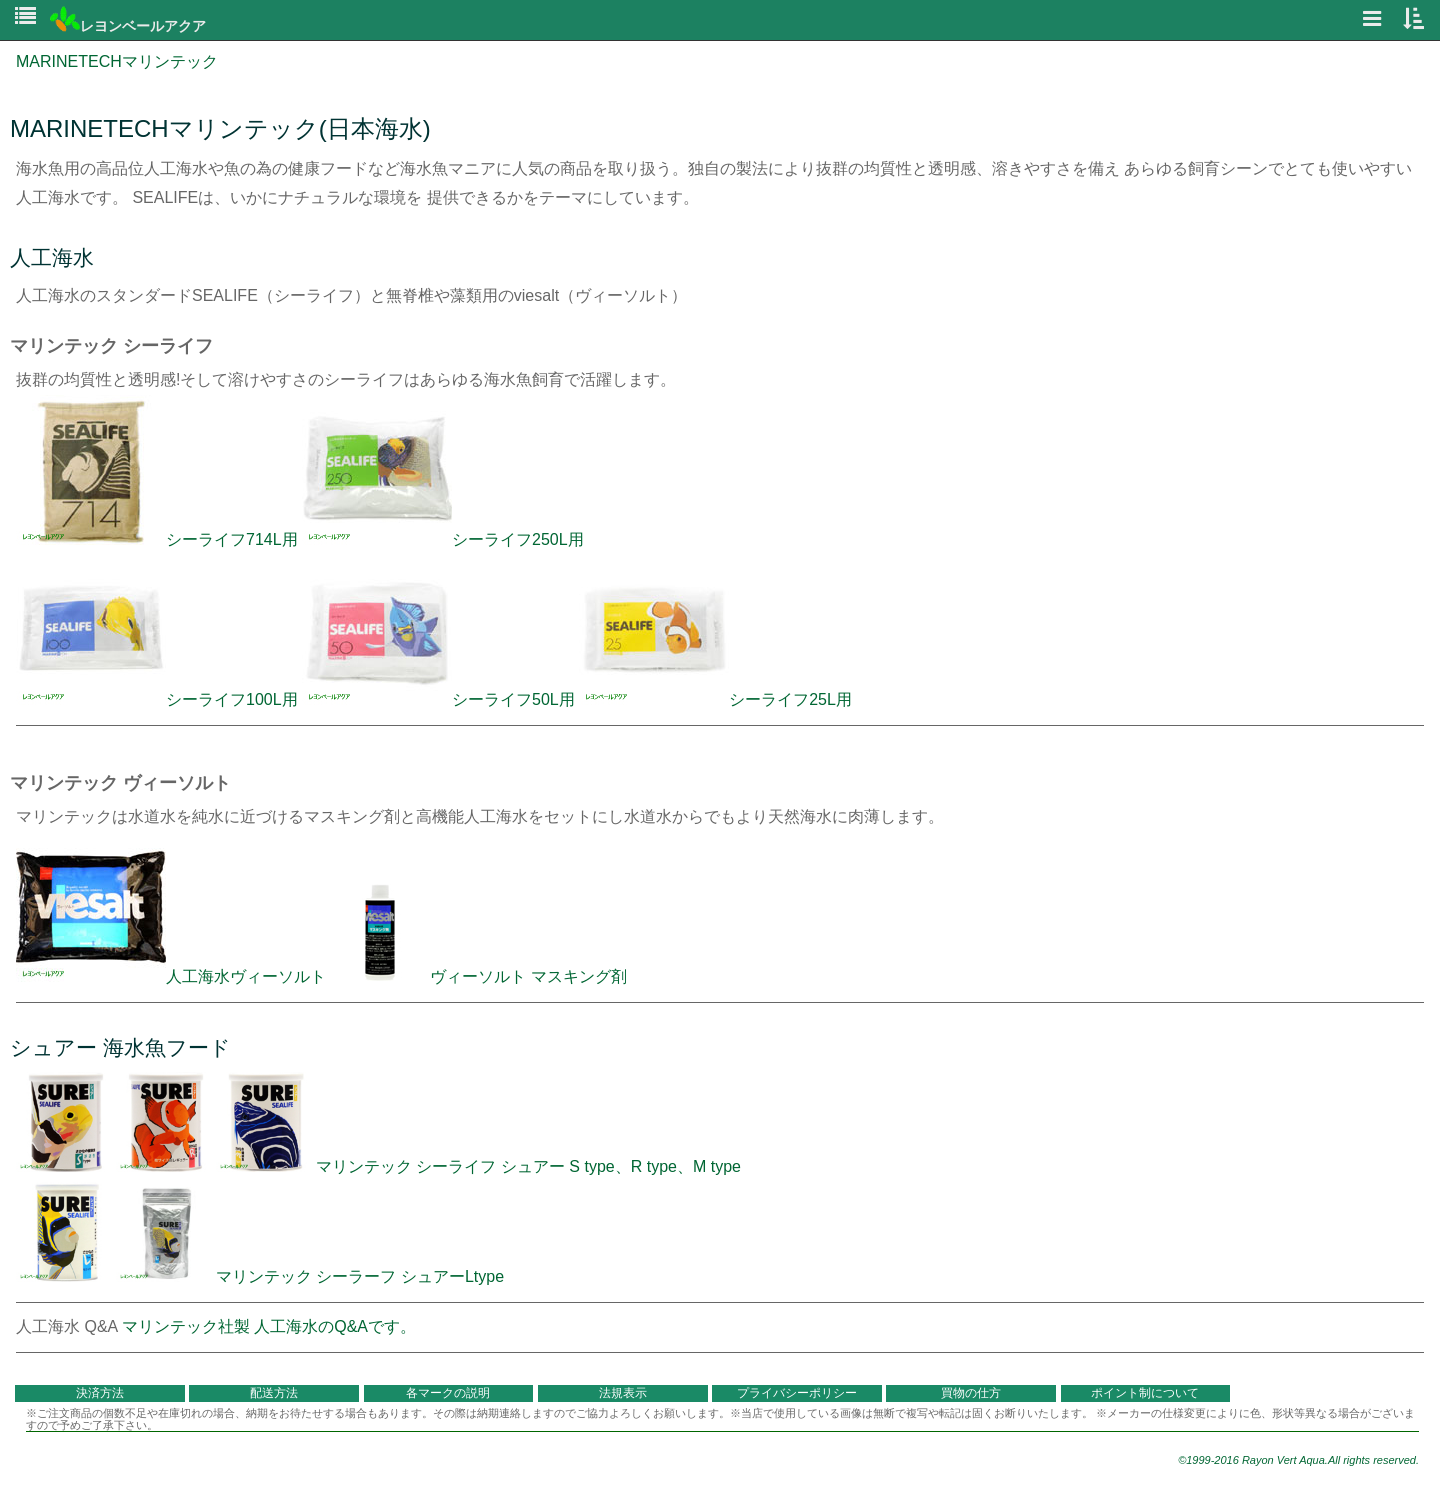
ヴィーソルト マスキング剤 (528, 976)
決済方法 (100, 1393)
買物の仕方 (971, 1393)
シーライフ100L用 (157, 699)
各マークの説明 (448, 1393)
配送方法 (274, 1393)
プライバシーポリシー (797, 1393)
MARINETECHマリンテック (117, 61)
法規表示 (623, 1393)
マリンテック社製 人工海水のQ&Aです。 (269, 1326)
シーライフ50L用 (438, 699)
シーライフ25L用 (715, 699)
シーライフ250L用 (443, 539)
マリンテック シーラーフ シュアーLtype (260, 1276)
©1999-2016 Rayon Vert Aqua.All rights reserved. (1298, 1460)
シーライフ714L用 (157, 539)
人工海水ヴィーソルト (173, 976)
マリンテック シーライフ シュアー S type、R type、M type (378, 1166)
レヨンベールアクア (128, 26)
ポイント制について (1145, 1393)
